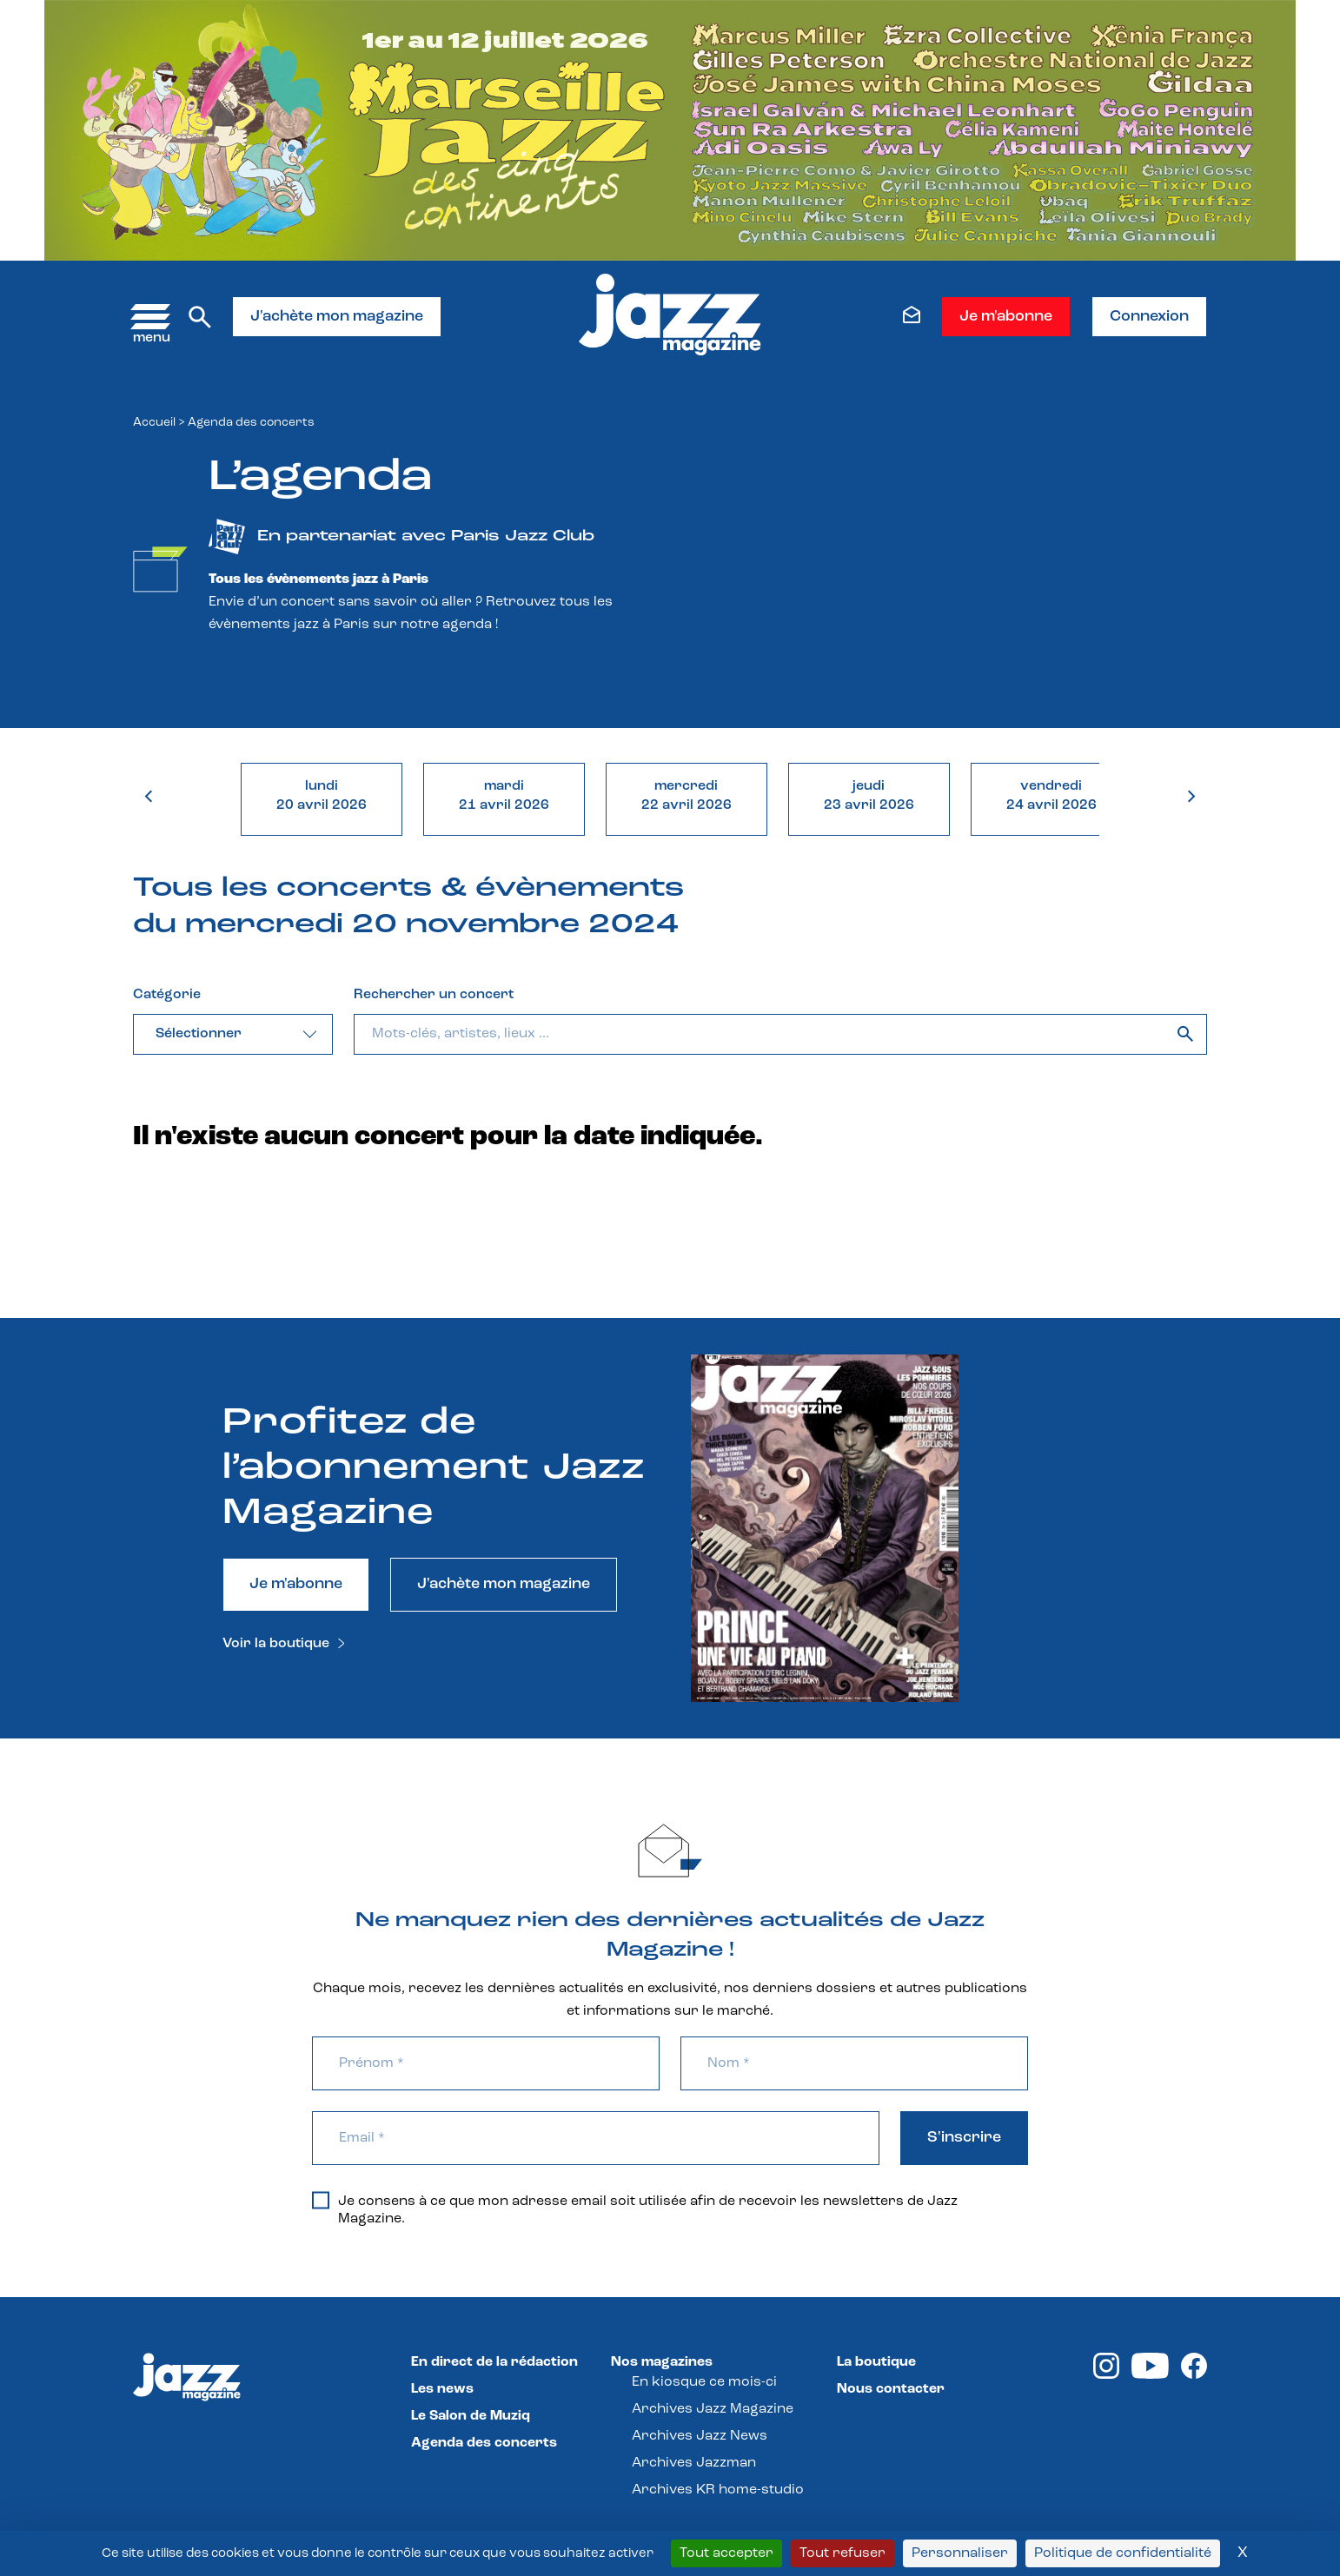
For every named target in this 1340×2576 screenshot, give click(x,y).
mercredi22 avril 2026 (686, 795)
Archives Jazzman (694, 2463)
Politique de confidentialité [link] (1122, 2553)
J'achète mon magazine (336, 316)
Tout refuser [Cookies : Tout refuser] (842, 2553)
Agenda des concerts (484, 2443)
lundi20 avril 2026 (321, 795)
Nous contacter (891, 2389)
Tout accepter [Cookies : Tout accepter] (726, 2553)
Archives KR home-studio (718, 2490)
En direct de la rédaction (494, 2362)
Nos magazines (662, 2362)
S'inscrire (964, 2137)
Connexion (1149, 316)
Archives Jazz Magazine (712, 2409)
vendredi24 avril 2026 (1051, 795)
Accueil (154, 422)
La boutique (876, 2362)
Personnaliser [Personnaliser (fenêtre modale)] (960, 2553)
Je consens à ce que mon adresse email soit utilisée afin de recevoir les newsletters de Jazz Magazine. (635, 2209)
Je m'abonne (1005, 316)
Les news (442, 2389)
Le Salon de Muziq (470, 2416)
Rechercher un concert (434, 995)
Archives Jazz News (699, 2436)
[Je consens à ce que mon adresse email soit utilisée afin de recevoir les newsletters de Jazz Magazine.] (320, 2199)
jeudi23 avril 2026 (869, 795)
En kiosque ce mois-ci (704, 2382)
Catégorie (167, 995)
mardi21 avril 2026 (504, 795)
